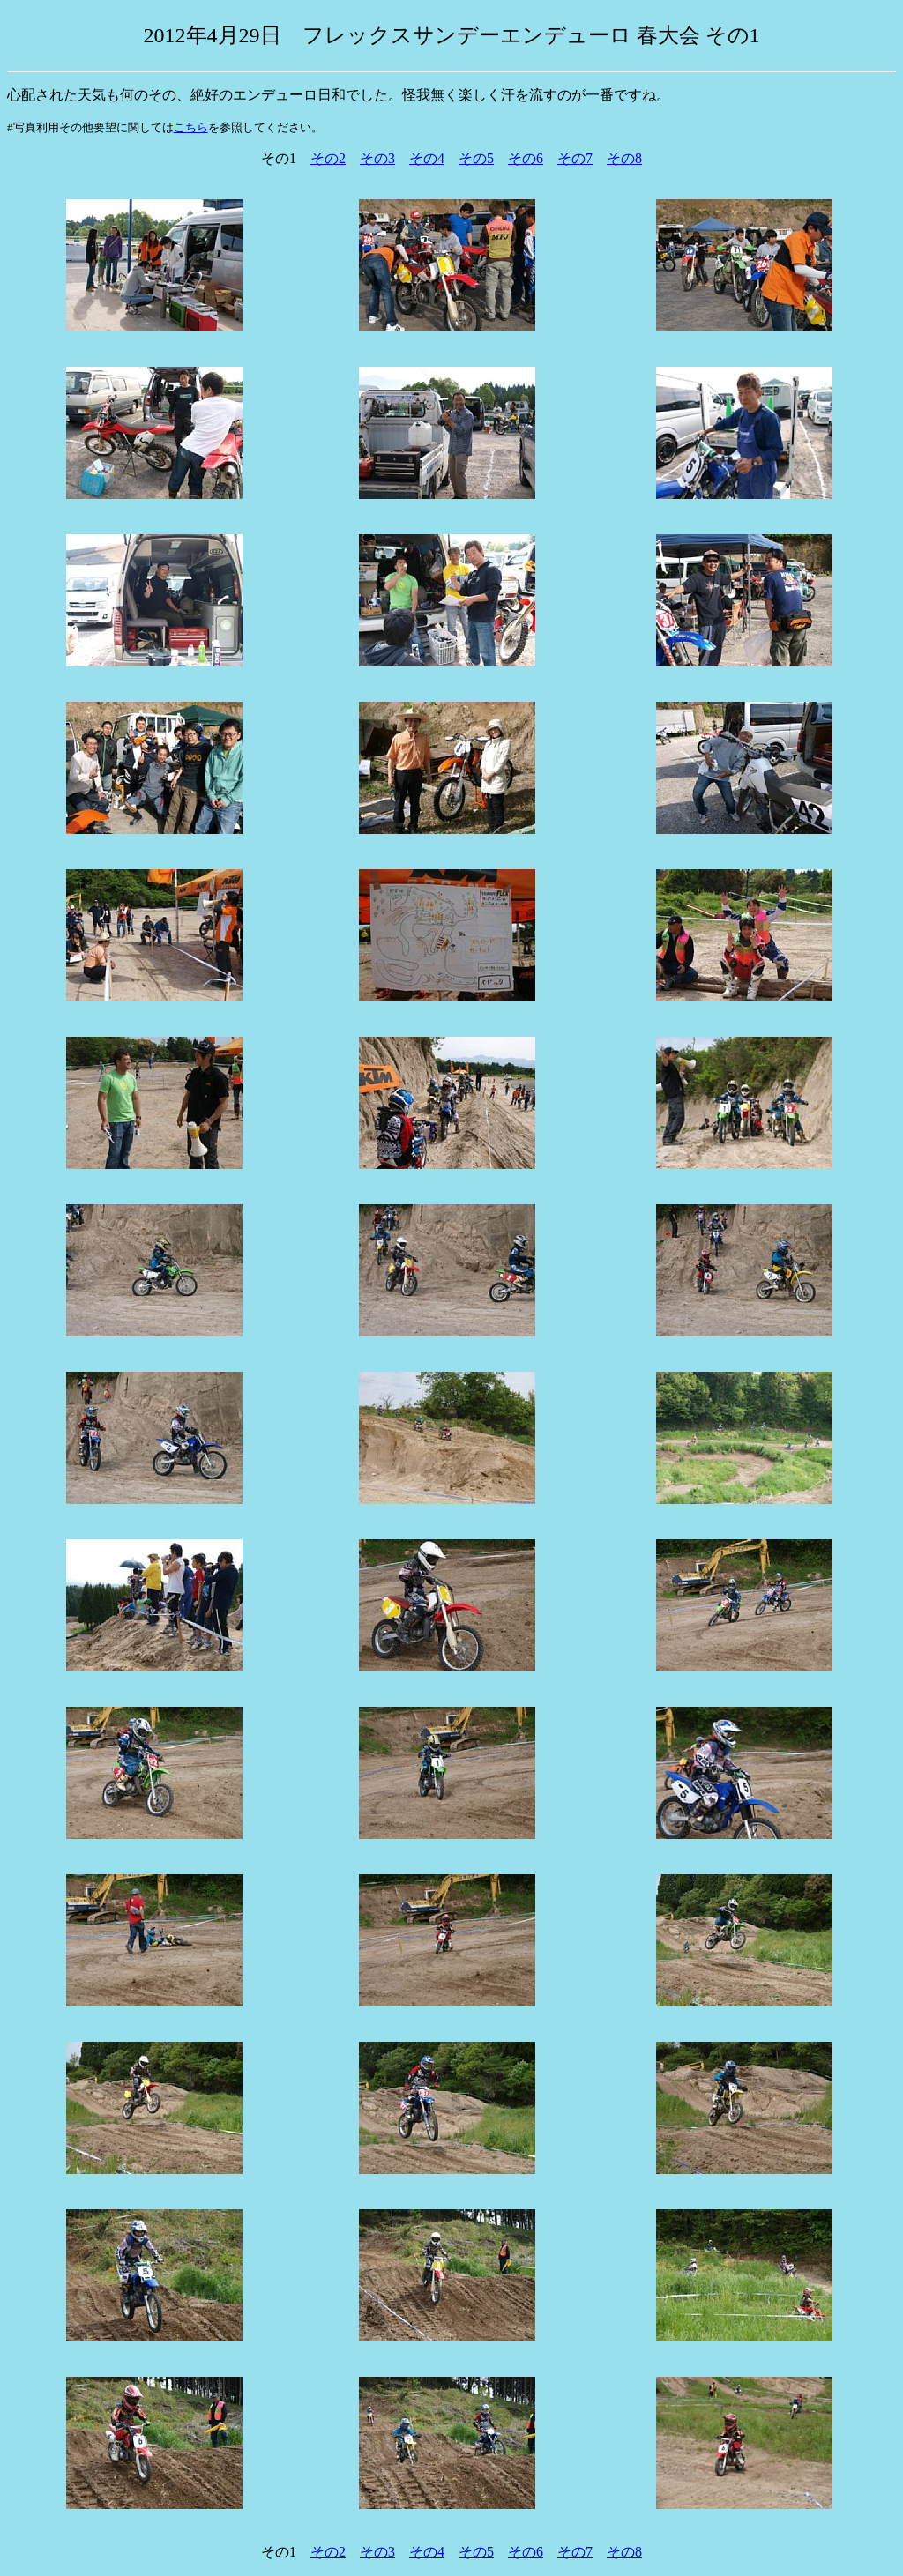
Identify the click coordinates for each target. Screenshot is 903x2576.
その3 (377, 158)
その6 (525, 158)
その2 (328, 158)
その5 (476, 158)
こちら (191, 127)
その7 (575, 158)
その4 (426, 158)
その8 (624, 158)
